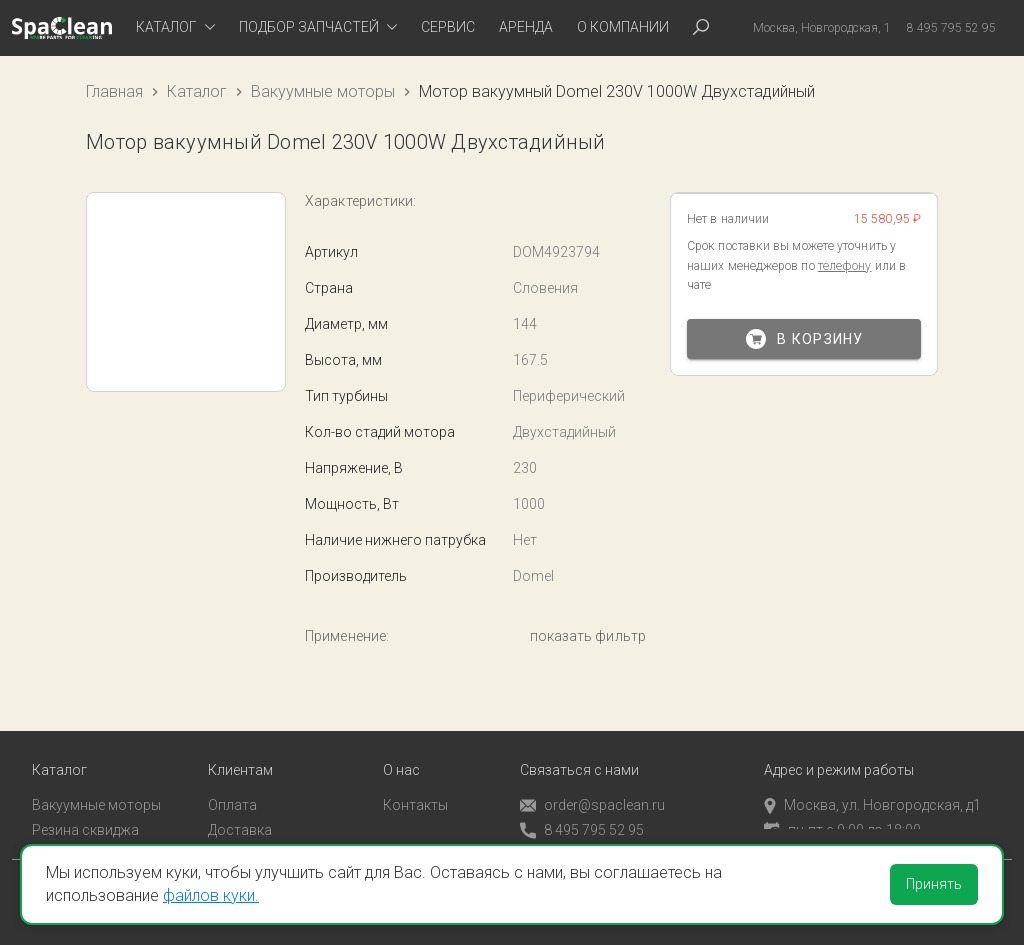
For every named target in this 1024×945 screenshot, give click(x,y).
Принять (934, 884)
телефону (845, 266)
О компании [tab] (623, 27)
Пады (49, 834)
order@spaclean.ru (592, 785)
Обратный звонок (579, 835)
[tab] (175, 28)
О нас (401, 750)
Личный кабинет (261, 834)
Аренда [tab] (526, 27)
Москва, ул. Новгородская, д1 (872, 785)
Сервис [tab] (448, 27)
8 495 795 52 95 (582, 810)
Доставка (240, 809)
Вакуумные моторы (323, 91)
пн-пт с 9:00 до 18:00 (842, 809)
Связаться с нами (579, 750)
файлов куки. (211, 895)
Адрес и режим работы (839, 750)
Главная (114, 91)
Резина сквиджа (85, 809)
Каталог (197, 91)
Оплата (232, 785)
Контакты (415, 785)
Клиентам (240, 750)
